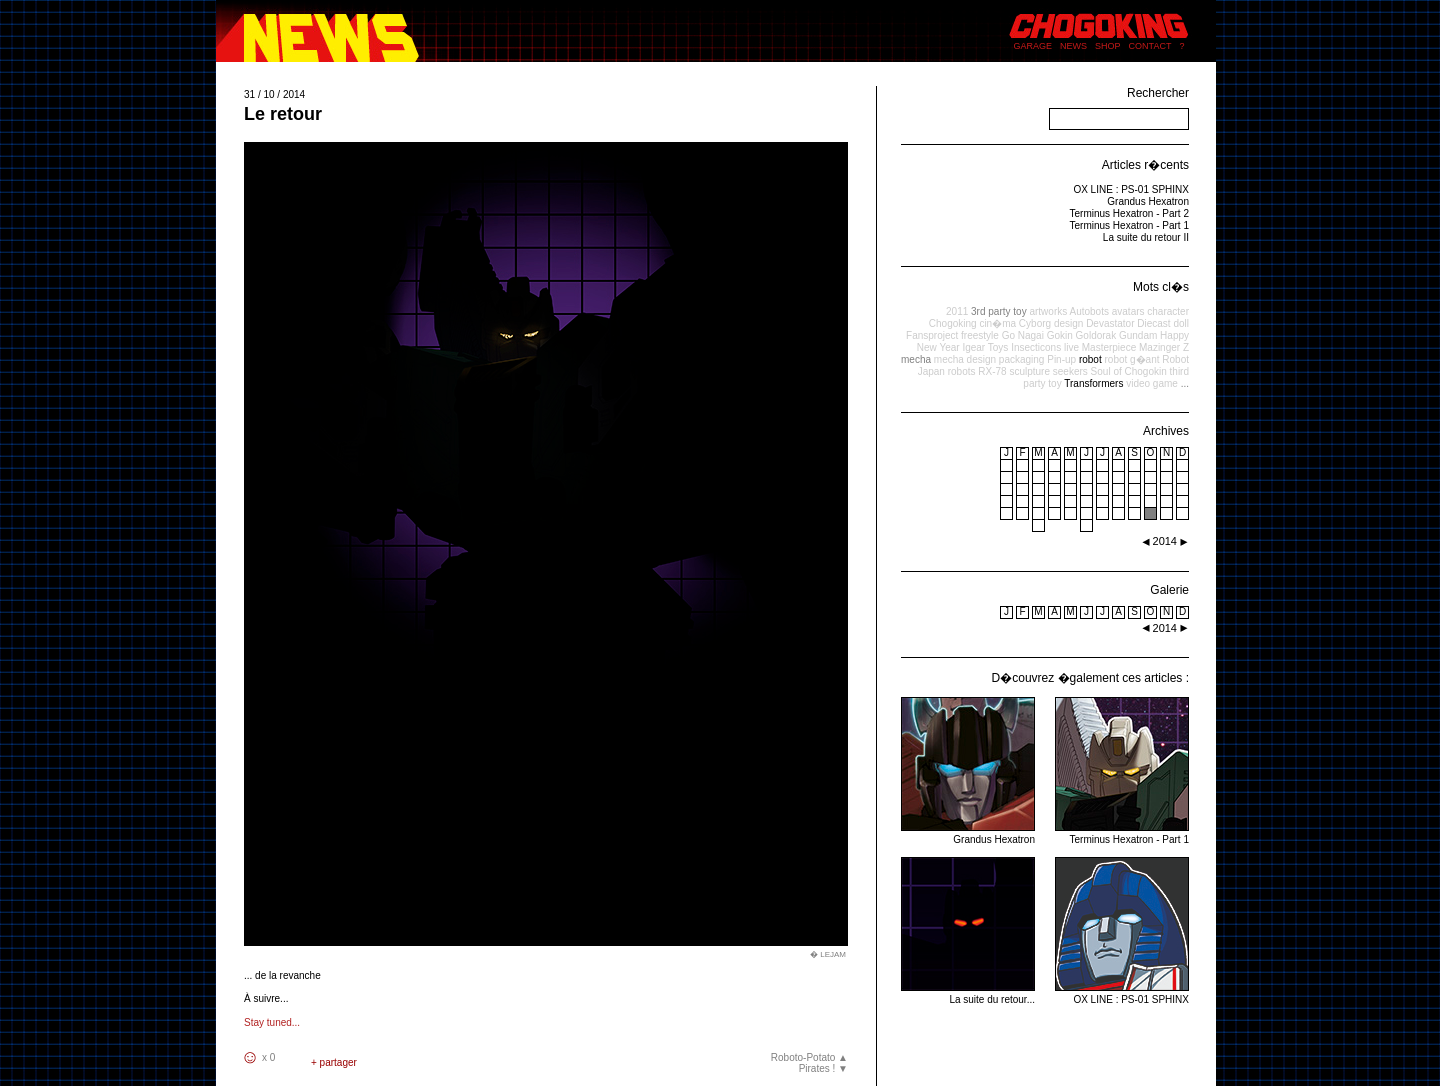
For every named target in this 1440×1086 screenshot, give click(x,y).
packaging (1022, 359)
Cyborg (1035, 323)
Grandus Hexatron (1148, 201)
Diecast (1153, 323)
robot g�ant (1131, 359)
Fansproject (932, 335)
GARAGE (1033, 46)
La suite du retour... (968, 993)
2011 (957, 311)
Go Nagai (1023, 335)
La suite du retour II (1146, 237)
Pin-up (1061, 359)
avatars (1128, 311)
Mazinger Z (1164, 347)
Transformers (1093, 383)
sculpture (1029, 371)
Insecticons (1036, 347)
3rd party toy (999, 311)
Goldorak (1096, 335)
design (1068, 323)
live (1071, 347)
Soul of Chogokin (1129, 371)
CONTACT (1150, 46)
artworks (1048, 311)
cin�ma (997, 323)
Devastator (1110, 323)
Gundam (1138, 335)
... (1185, 383)
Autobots (1088, 311)
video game (1152, 383)
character (1168, 311)
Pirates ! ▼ (823, 1068)
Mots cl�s (1161, 287)
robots (962, 371)
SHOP (1108, 46)
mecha (916, 359)
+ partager (334, 1062)
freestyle (980, 335)
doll (1181, 323)
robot (1090, 359)
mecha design (965, 359)
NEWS (1073, 46)
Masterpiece (1109, 347)
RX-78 (992, 371)
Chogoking (953, 323)
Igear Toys (985, 347)
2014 (1165, 628)
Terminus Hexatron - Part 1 (1130, 225)
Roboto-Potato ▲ (809, 1057)
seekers (1070, 371)
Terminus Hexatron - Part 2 (1130, 213)
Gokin (1060, 335)
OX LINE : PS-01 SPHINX (1131, 189)
